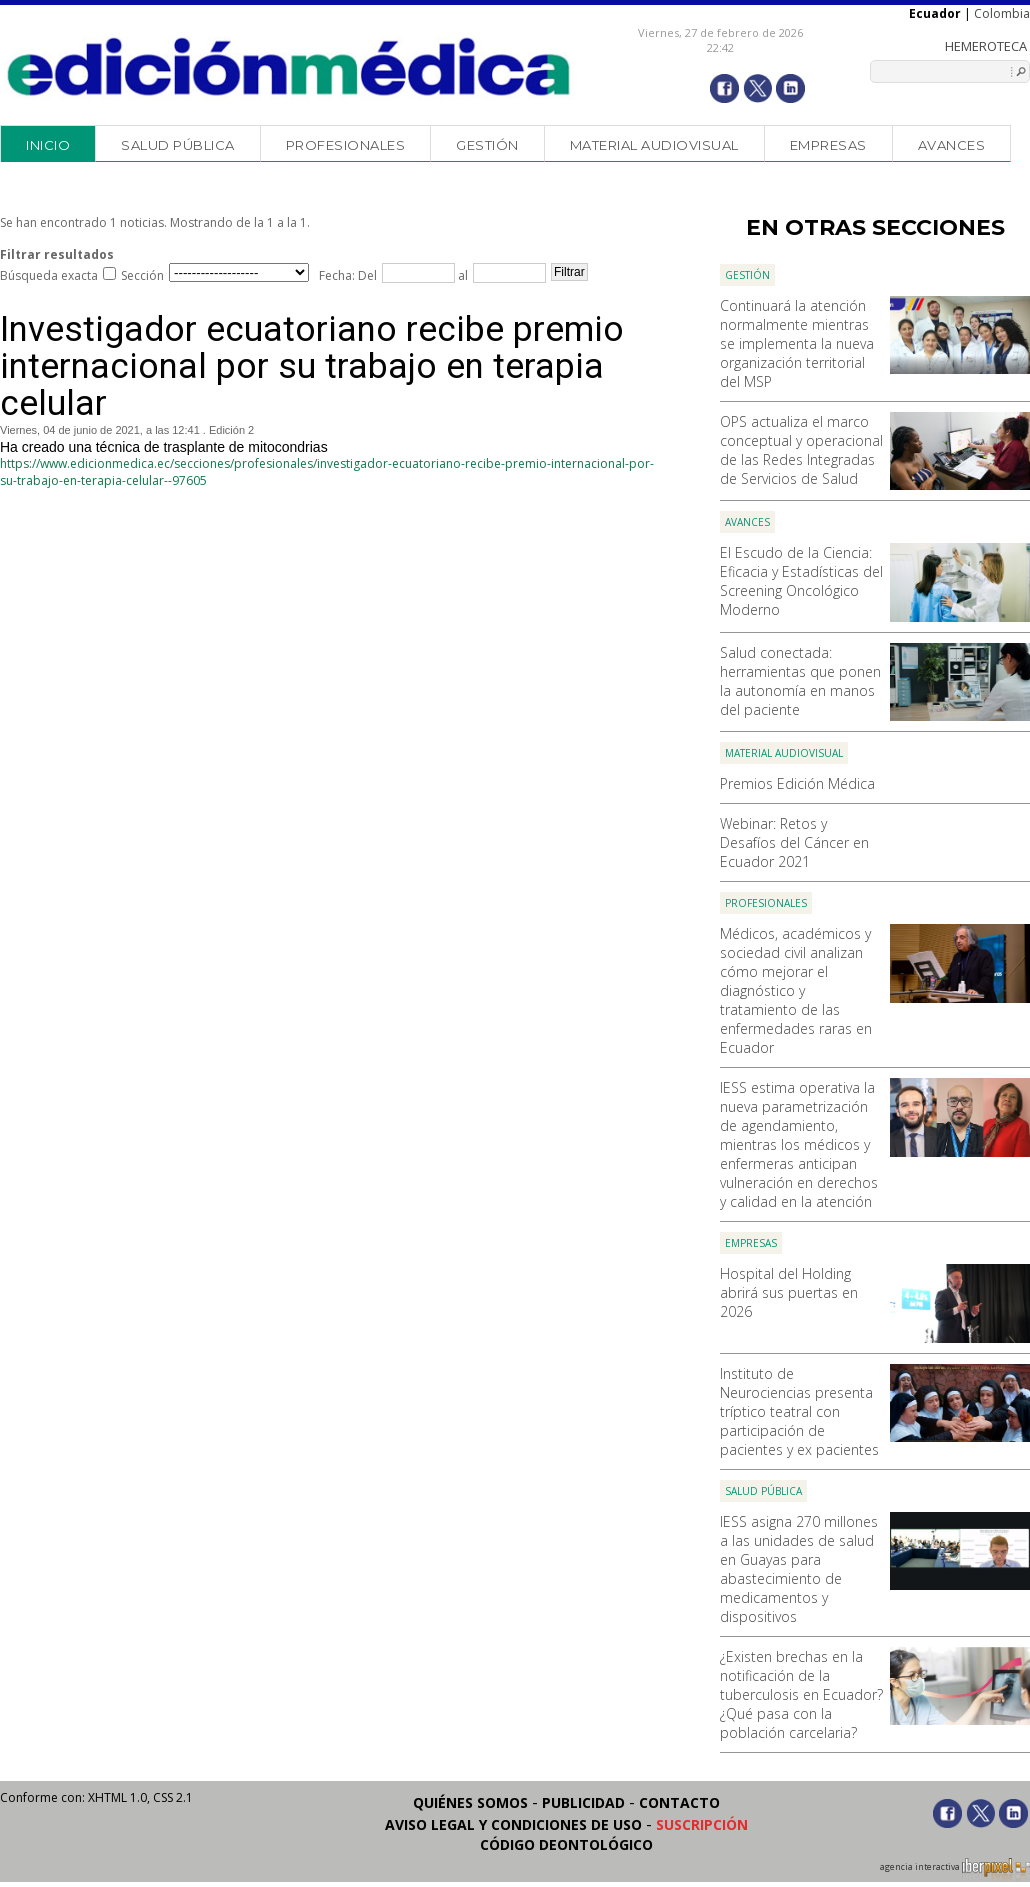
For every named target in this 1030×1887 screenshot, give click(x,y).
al (461, 275)
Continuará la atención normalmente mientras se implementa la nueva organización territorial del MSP (797, 343)
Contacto (679, 1802)
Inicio (48, 145)
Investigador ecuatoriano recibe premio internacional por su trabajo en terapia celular (312, 366)
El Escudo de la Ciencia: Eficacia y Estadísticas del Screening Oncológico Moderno (801, 581)
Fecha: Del (348, 275)
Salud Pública (178, 145)
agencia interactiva (955, 1870)
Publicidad (583, 1802)
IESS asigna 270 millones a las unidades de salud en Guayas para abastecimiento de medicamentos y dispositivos (799, 1569)
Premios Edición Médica (797, 783)
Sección (142, 275)
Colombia (1002, 13)
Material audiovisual (654, 145)
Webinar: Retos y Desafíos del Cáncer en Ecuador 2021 (794, 842)
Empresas (828, 145)
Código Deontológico (566, 1844)
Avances (952, 145)
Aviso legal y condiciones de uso (513, 1824)
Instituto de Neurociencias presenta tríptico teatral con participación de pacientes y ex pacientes (799, 1411)
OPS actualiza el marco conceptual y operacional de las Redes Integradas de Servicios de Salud (801, 450)
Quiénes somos (470, 1802)
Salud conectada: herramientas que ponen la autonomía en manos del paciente (800, 681)
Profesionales (346, 145)
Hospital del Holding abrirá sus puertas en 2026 (789, 1292)
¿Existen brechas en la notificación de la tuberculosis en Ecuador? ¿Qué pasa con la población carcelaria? (801, 1694)
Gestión (487, 145)
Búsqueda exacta (49, 275)
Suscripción (702, 1824)
